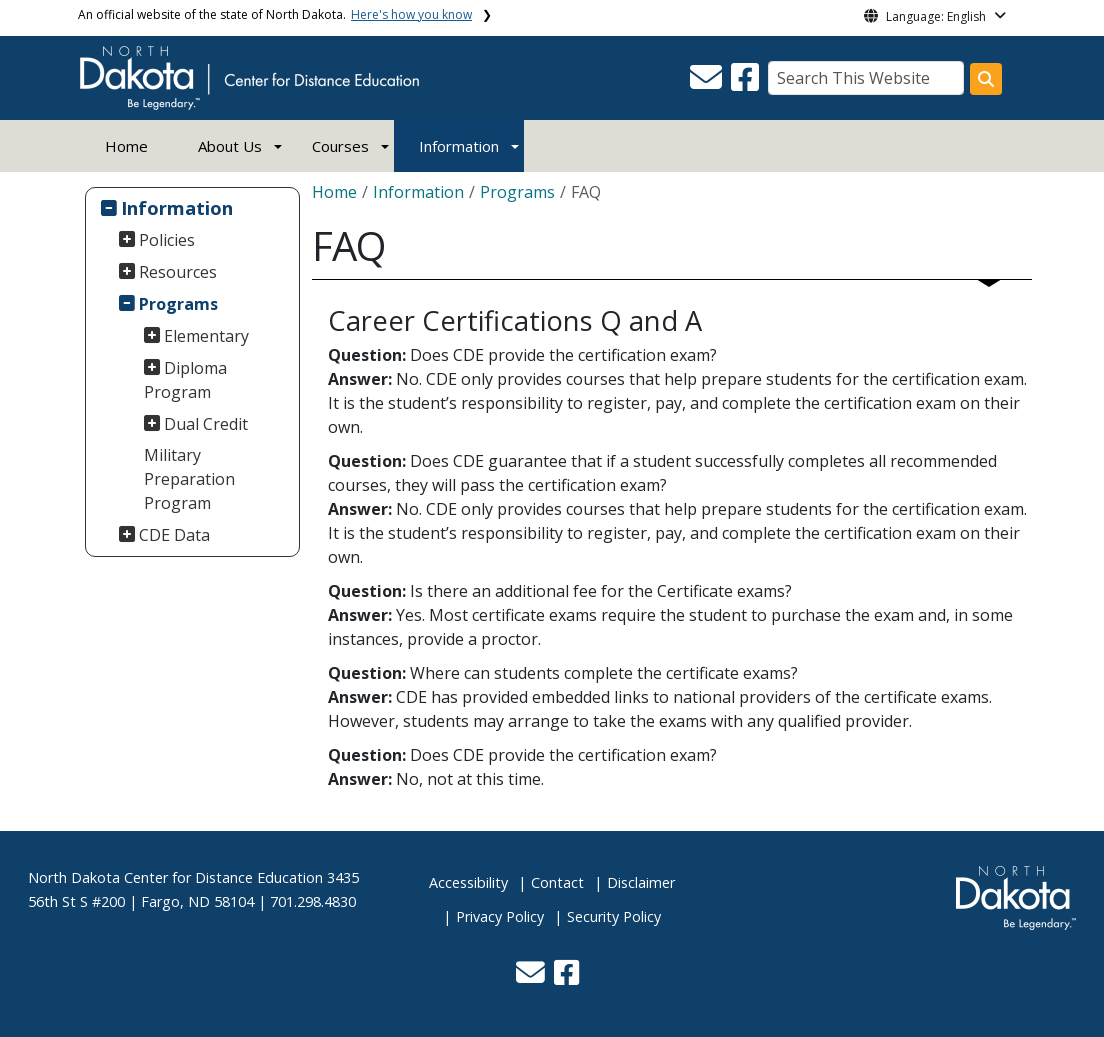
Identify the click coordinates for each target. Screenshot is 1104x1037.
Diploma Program (186, 380)
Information (459, 146)
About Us (230, 146)
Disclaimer (641, 882)
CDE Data (174, 535)
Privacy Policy (500, 916)
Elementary (206, 336)
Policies (167, 240)
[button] (708, 83)
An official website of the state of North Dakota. (275, 14)
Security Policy (614, 916)
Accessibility (468, 882)
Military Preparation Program (189, 479)
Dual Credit (206, 424)
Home (126, 146)
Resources (178, 272)
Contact (557, 882)
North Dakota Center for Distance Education (175, 877)
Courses (340, 146)
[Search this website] (986, 79)
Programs (178, 304)
